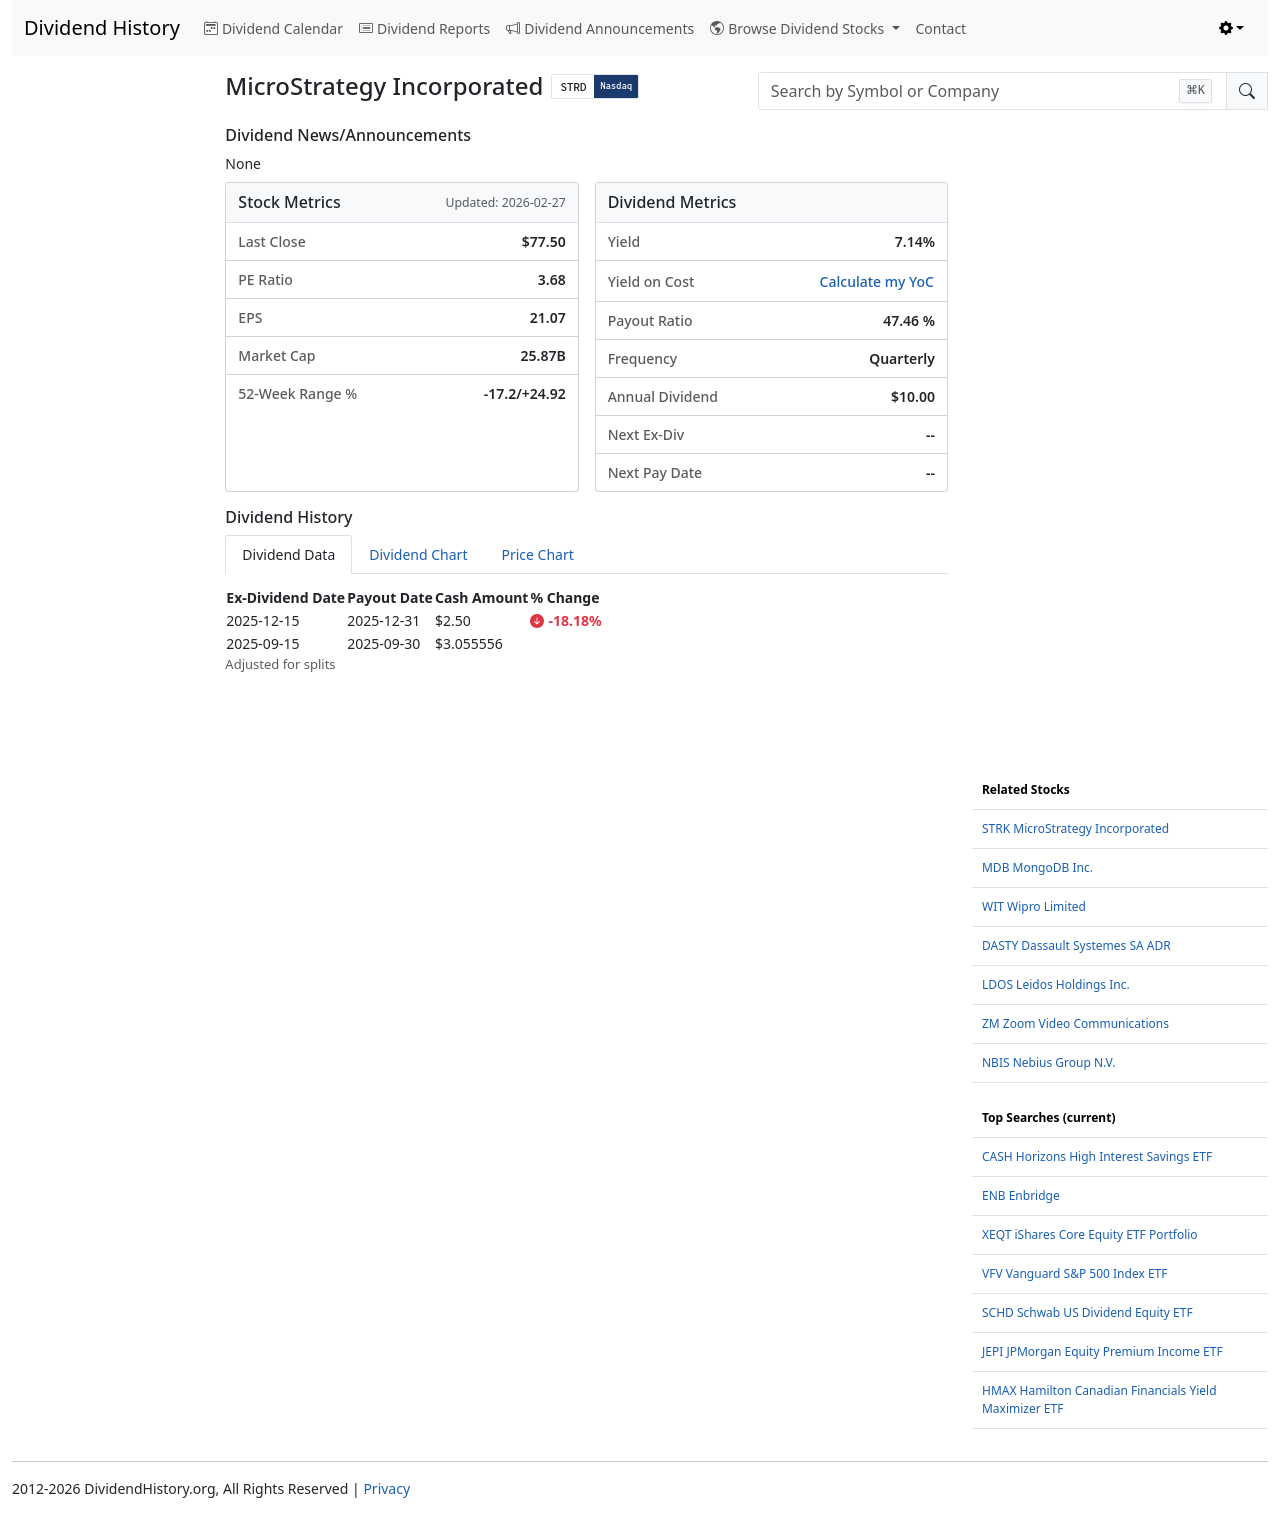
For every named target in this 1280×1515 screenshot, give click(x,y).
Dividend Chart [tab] (418, 554)
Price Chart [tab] (537, 554)
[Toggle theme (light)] (1232, 28)
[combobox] (992, 91)
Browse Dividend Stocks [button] (799, 28)
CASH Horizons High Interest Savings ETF (1097, 1156)
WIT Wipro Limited (1034, 906)
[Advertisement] (106, 426)
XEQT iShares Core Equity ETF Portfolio (1090, 1234)
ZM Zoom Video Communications (1075, 1023)
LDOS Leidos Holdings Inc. (1056, 984)
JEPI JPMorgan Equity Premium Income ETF (1102, 1351)
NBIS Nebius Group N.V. (1048, 1062)
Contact (941, 28)
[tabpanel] (586, 630)
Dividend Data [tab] (288, 554)
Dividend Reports (424, 28)
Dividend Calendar (273, 28)
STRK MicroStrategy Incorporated (1075, 828)
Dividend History (102, 27)
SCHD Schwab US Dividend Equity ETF (1087, 1312)
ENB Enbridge (1021, 1195)
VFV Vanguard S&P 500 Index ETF (1075, 1273)
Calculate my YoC (877, 281)
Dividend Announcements (600, 28)
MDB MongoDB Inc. (1037, 867)
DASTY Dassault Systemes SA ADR (1076, 945)
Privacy (386, 1488)
